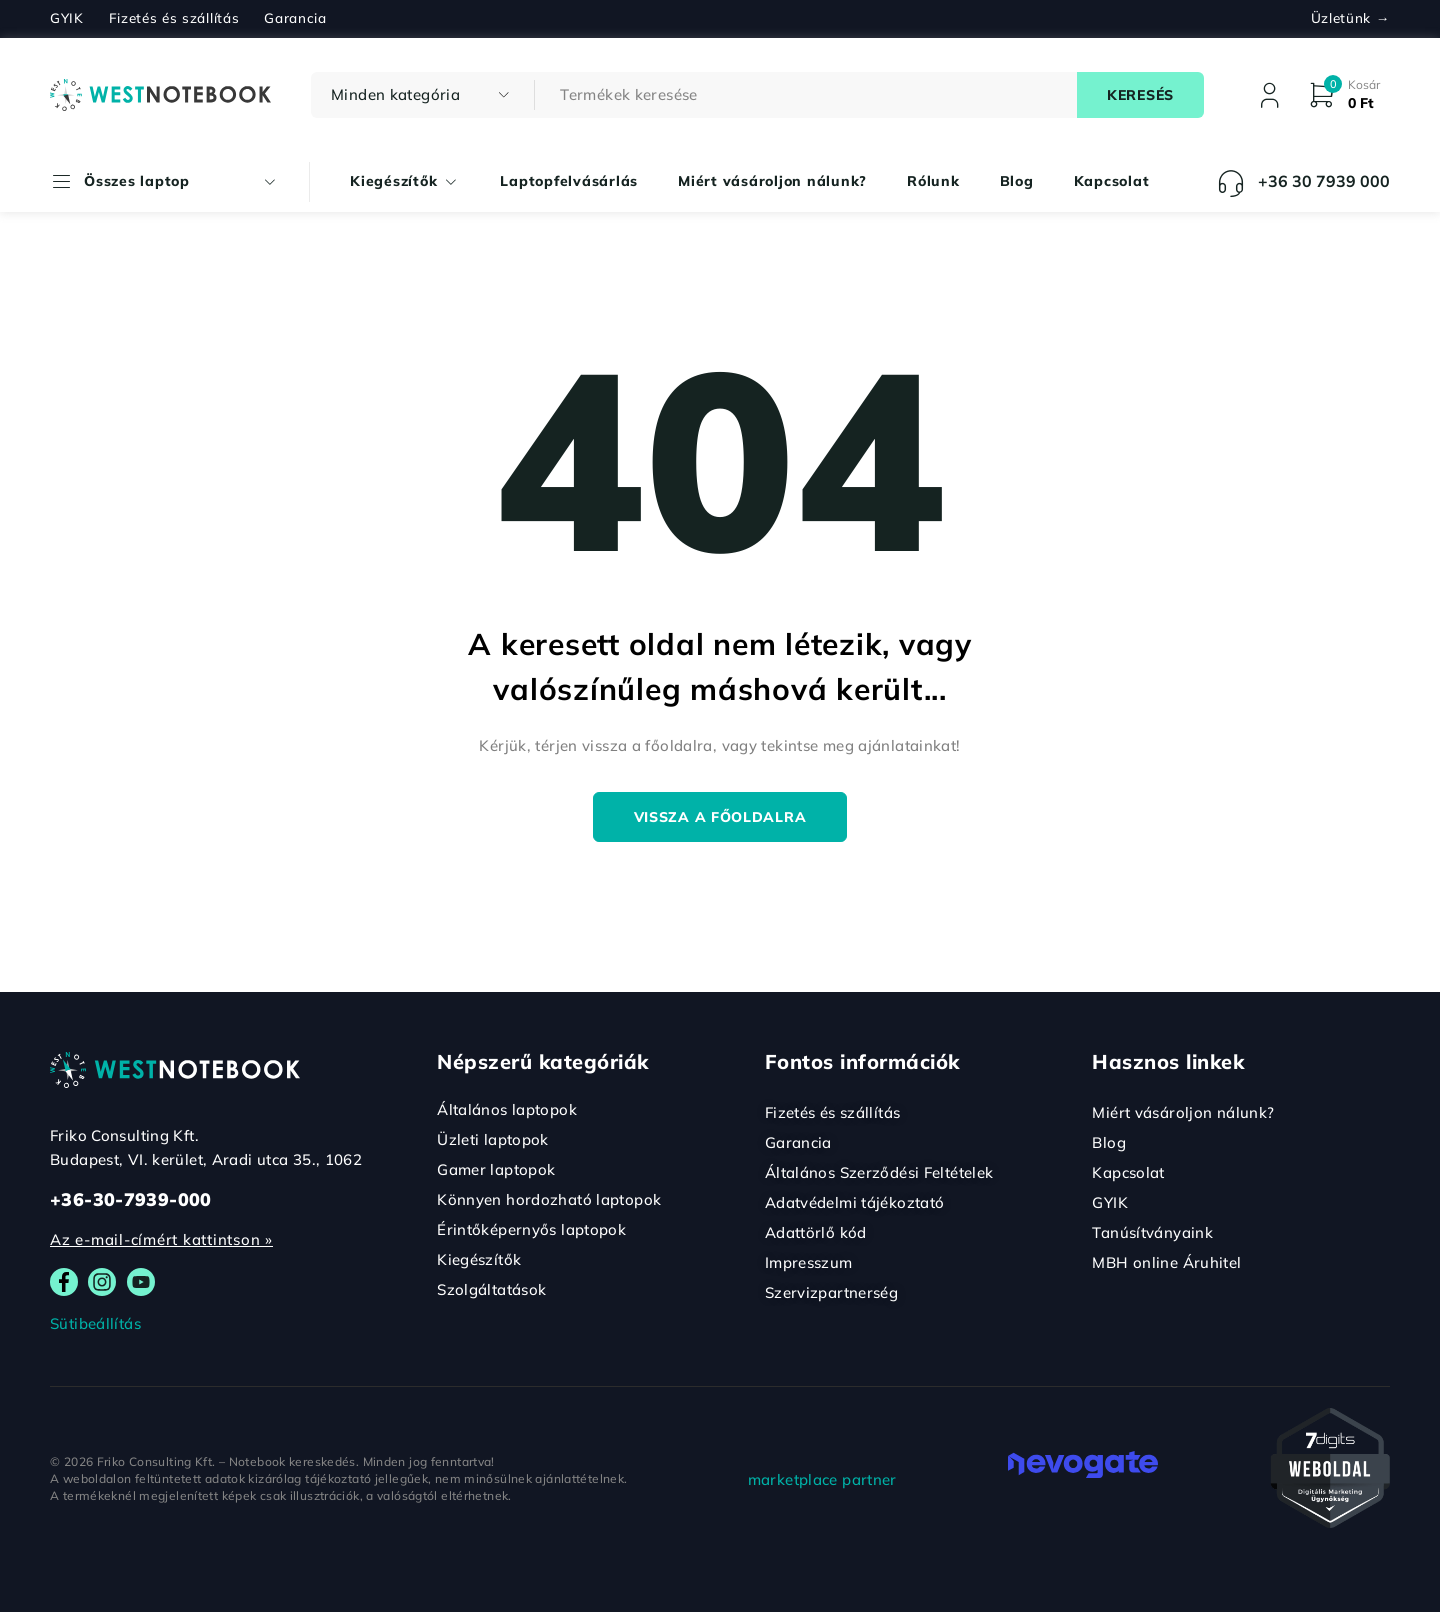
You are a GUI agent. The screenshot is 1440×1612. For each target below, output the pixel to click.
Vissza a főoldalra (720, 817)
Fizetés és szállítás (174, 18)
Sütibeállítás (95, 1323)
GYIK (67, 18)
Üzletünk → (1350, 18)
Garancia (295, 18)
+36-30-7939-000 (131, 1199)
